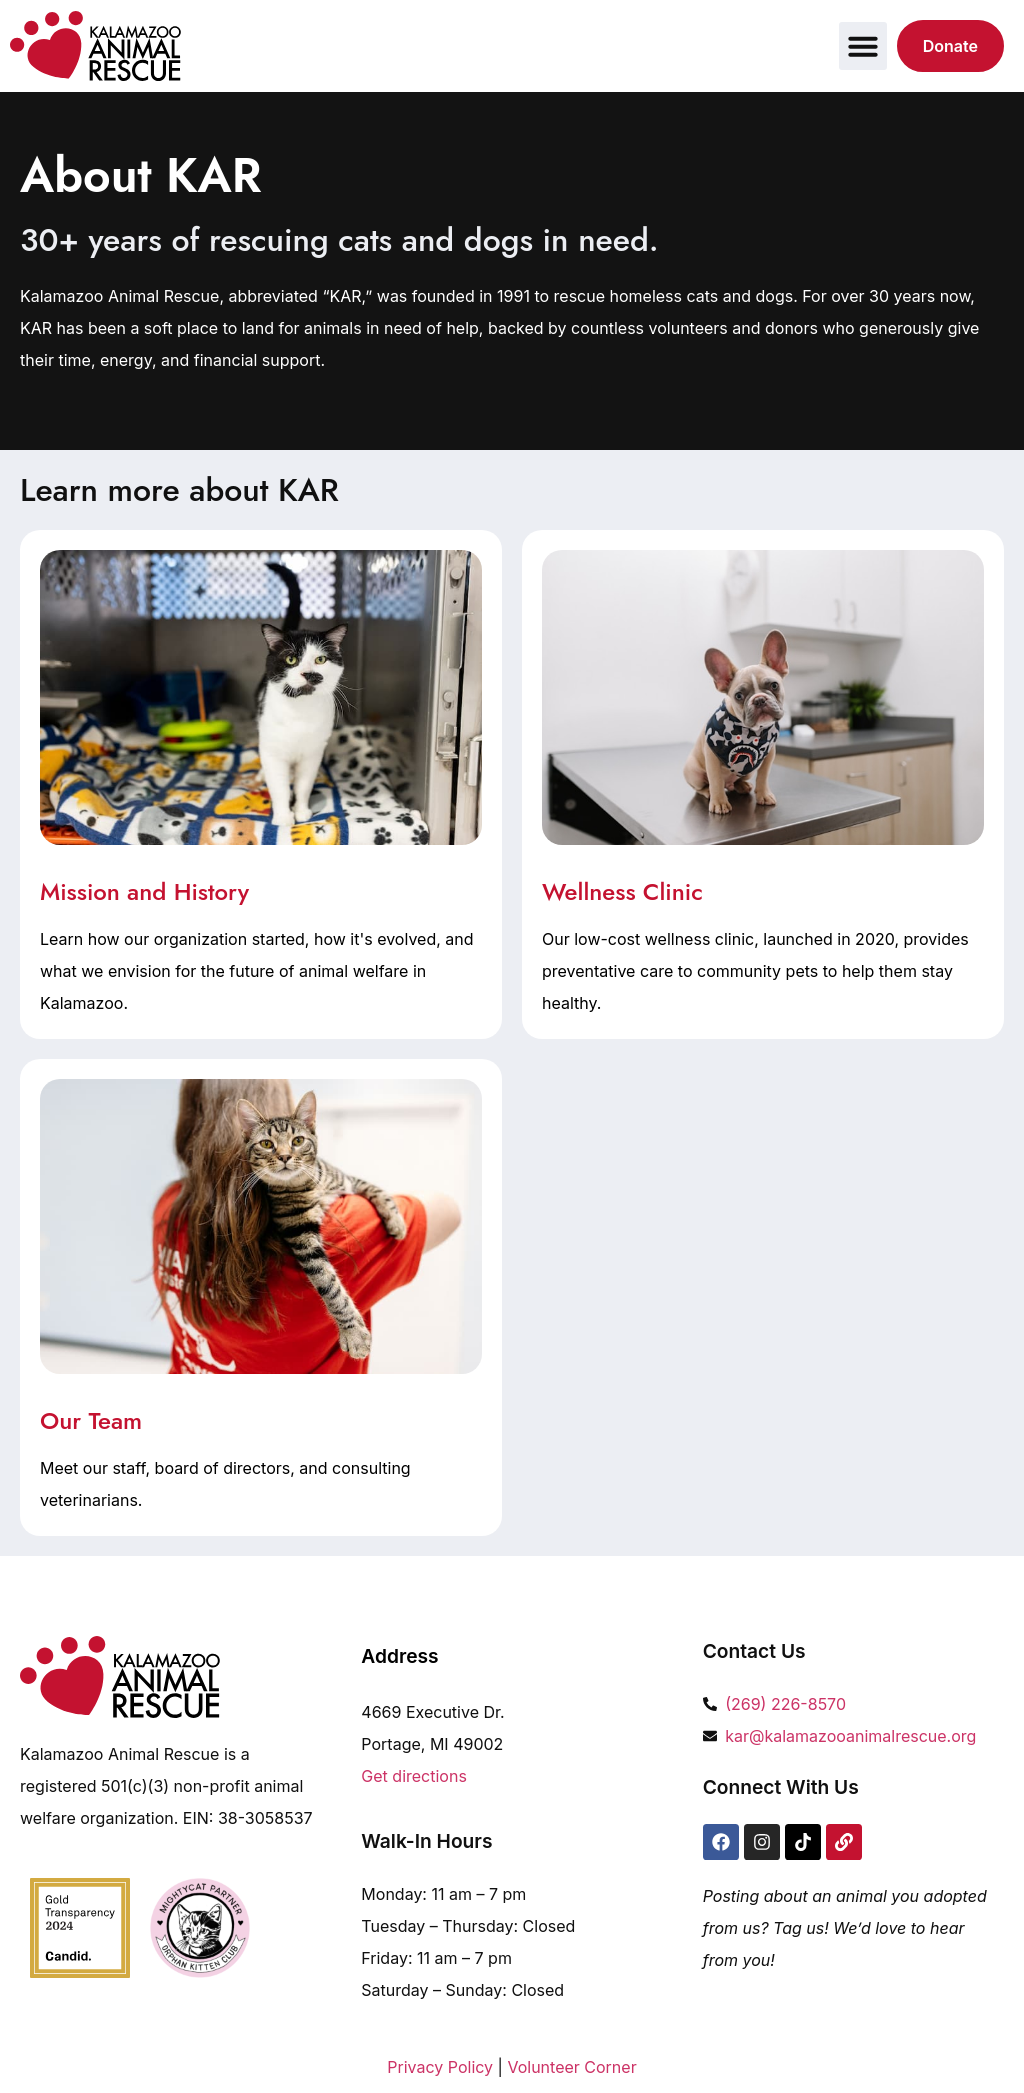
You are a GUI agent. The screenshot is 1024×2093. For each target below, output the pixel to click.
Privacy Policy (440, 2067)
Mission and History (144, 891)
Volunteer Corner (571, 2067)
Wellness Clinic (622, 891)
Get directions (414, 1776)
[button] (863, 46)
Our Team (91, 1420)
